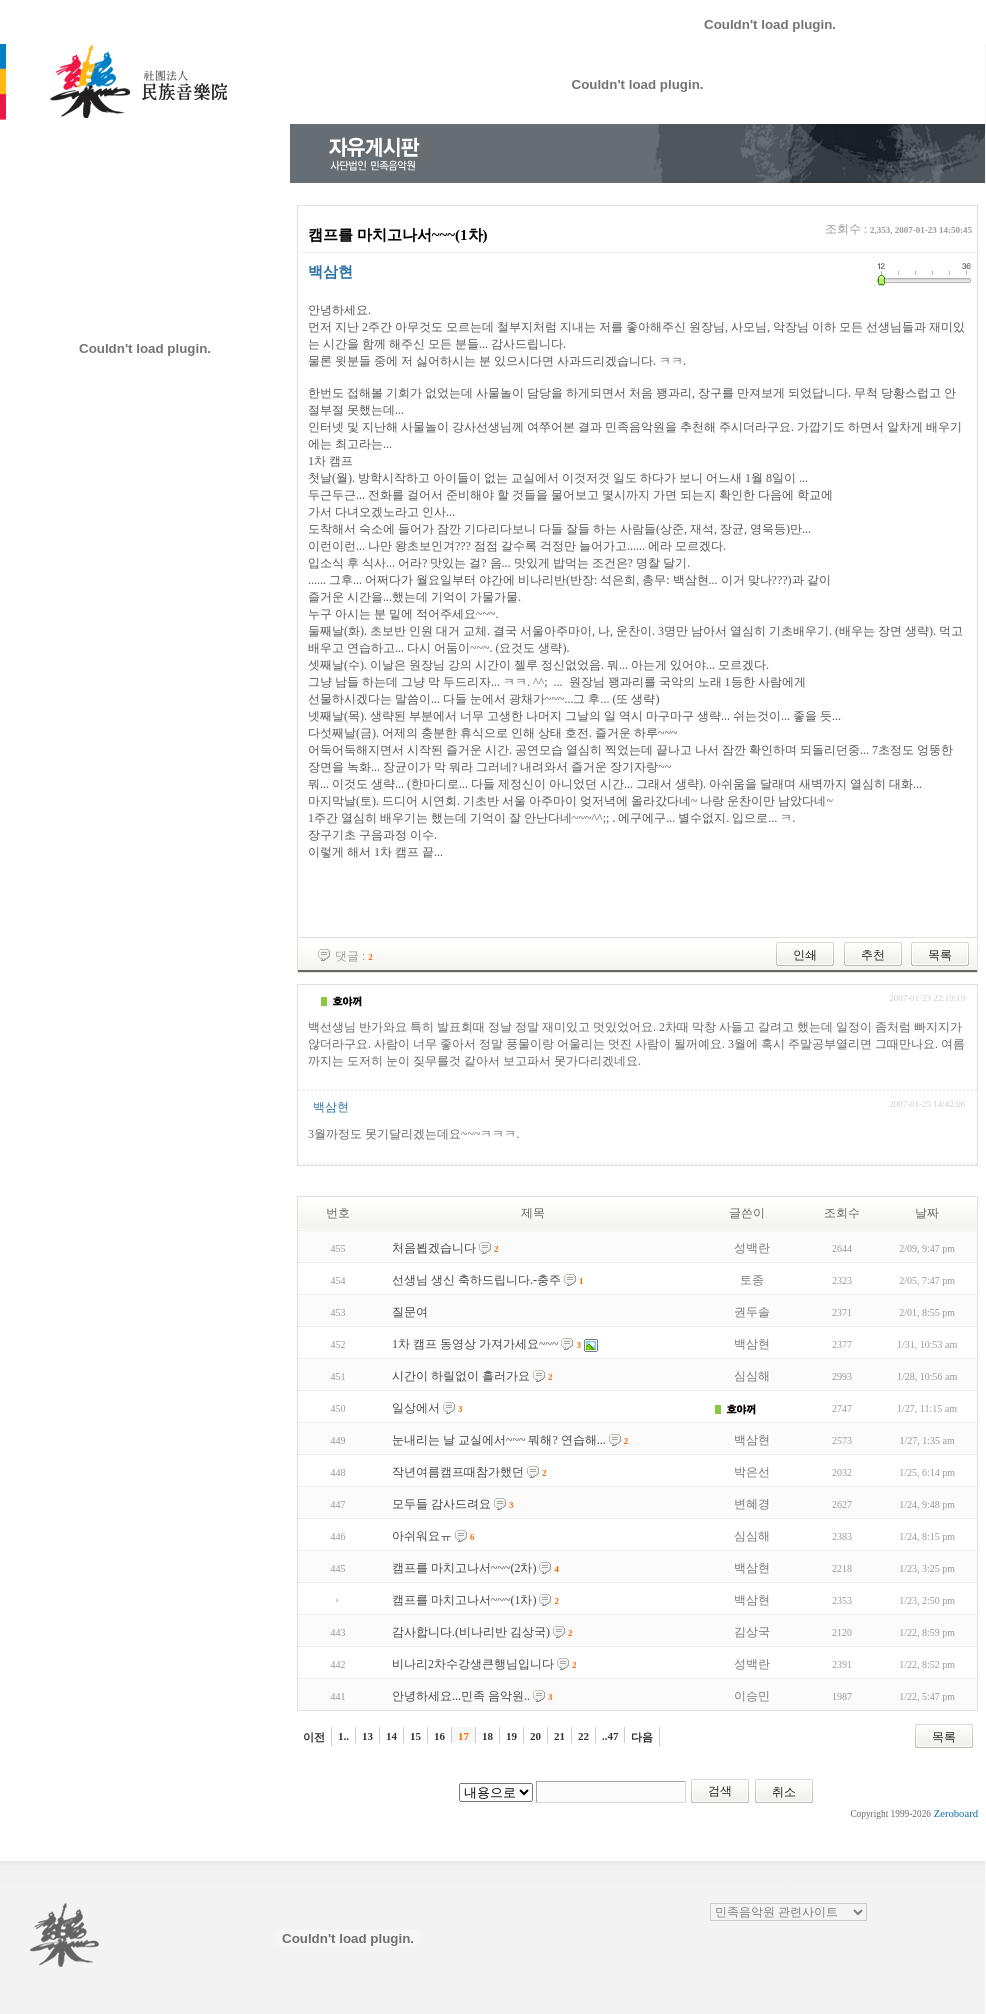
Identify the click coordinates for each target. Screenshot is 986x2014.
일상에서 (416, 1408)
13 (367, 1736)
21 (559, 1736)
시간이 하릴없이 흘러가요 (461, 1376)
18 (487, 1736)
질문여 (410, 1312)
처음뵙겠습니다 (434, 1248)
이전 (314, 1737)
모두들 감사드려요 (441, 1504)
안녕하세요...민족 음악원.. (461, 1696)
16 (439, 1736)
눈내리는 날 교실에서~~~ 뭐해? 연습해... (499, 1440)
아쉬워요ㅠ (422, 1536)
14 (391, 1736)
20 (535, 1736)
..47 (610, 1736)
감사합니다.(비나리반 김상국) (471, 1632)
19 (511, 1736)
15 (415, 1736)
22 (583, 1736)
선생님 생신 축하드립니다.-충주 (476, 1280)
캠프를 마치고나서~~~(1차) (464, 1600)
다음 (642, 1737)
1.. (343, 1736)
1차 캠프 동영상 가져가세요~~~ (475, 1344)
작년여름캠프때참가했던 (458, 1472)
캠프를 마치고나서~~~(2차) (464, 1568)
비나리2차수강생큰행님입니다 (473, 1664)
